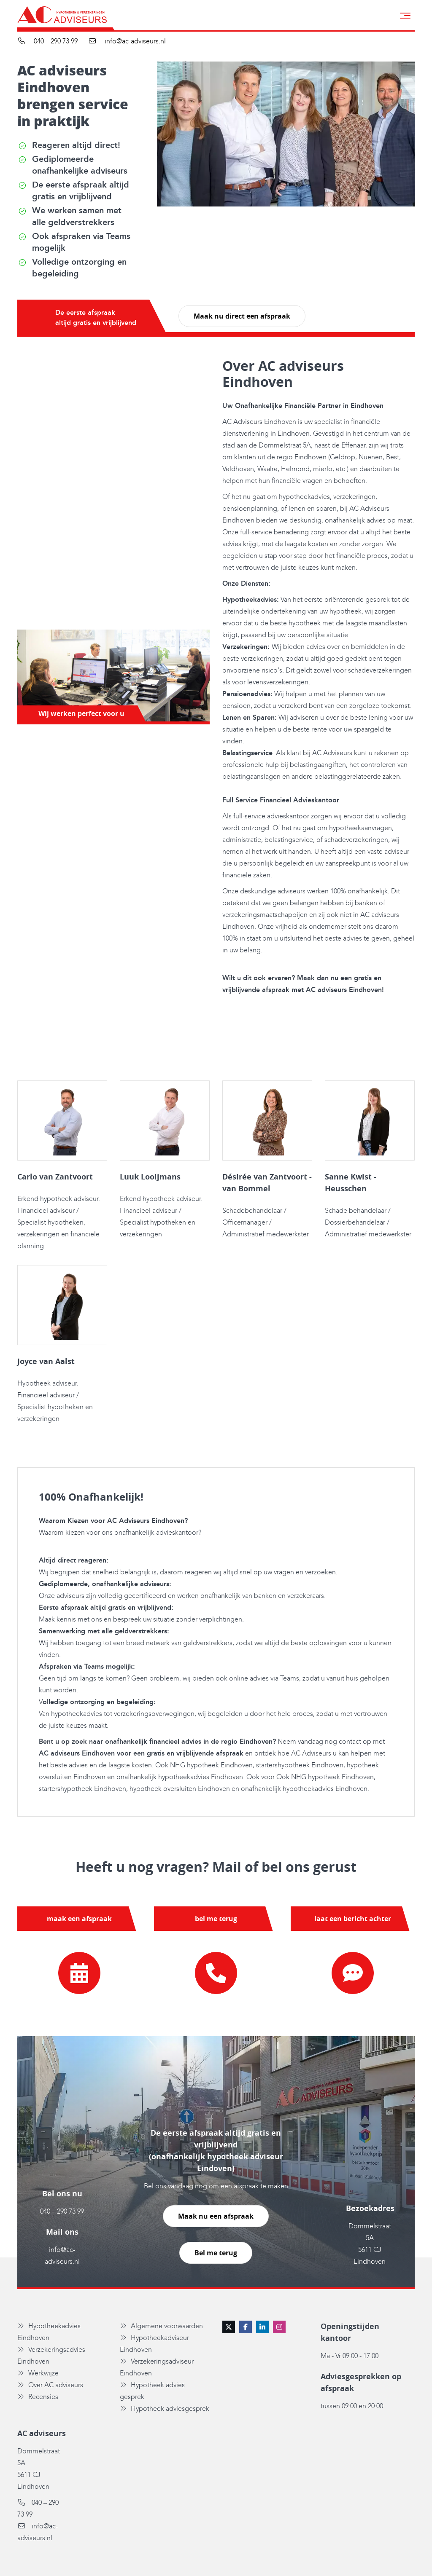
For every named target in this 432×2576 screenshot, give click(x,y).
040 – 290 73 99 (62, 2211)
